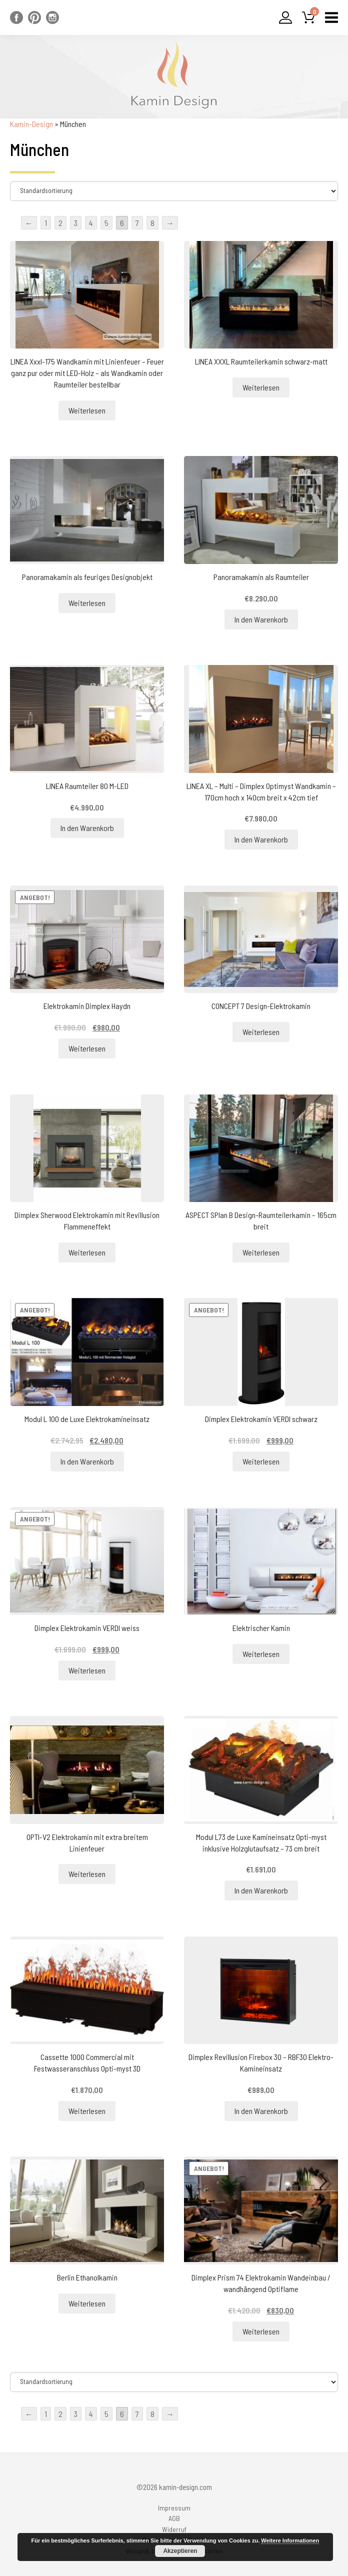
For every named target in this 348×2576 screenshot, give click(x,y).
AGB (174, 2518)
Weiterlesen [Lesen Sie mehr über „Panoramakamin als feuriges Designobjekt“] (87, 603)
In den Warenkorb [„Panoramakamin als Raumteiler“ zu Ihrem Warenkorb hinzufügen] (261, 619)
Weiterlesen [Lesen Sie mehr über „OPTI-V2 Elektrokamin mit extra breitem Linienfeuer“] (87, 1873)
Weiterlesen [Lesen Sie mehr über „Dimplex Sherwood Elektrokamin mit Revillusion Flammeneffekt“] (87, 1252)
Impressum (174, 2508)
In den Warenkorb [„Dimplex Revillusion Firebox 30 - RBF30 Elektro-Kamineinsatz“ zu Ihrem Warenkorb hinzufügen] (261, 2111)
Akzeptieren (180, 2551)
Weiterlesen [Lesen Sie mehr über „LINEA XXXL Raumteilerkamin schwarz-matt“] (261, 387)
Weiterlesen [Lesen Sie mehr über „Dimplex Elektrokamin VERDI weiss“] (87, 1670)
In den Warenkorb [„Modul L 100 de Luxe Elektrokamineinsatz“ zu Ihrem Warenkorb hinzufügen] (87, 1461)
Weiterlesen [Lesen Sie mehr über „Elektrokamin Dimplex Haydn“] (87, 1048)
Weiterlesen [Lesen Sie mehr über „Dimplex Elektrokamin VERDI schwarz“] (261, 1461)
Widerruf (174, 2529)
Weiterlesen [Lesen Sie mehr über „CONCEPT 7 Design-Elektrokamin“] (261, 1031)
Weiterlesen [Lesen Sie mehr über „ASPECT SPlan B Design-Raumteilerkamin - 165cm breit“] (261, 1252)
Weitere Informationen (290, 2541)
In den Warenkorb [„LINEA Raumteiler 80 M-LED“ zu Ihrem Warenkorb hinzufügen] (87, 827)
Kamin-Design (31, 123)
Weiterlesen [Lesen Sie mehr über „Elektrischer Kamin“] (261, 1653)
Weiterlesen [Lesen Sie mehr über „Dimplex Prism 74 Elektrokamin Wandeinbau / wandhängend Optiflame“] (261, 2331)
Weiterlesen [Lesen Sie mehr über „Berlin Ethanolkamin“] (87, 2303)
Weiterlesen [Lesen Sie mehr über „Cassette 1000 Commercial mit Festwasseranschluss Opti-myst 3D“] (87, 2111)
